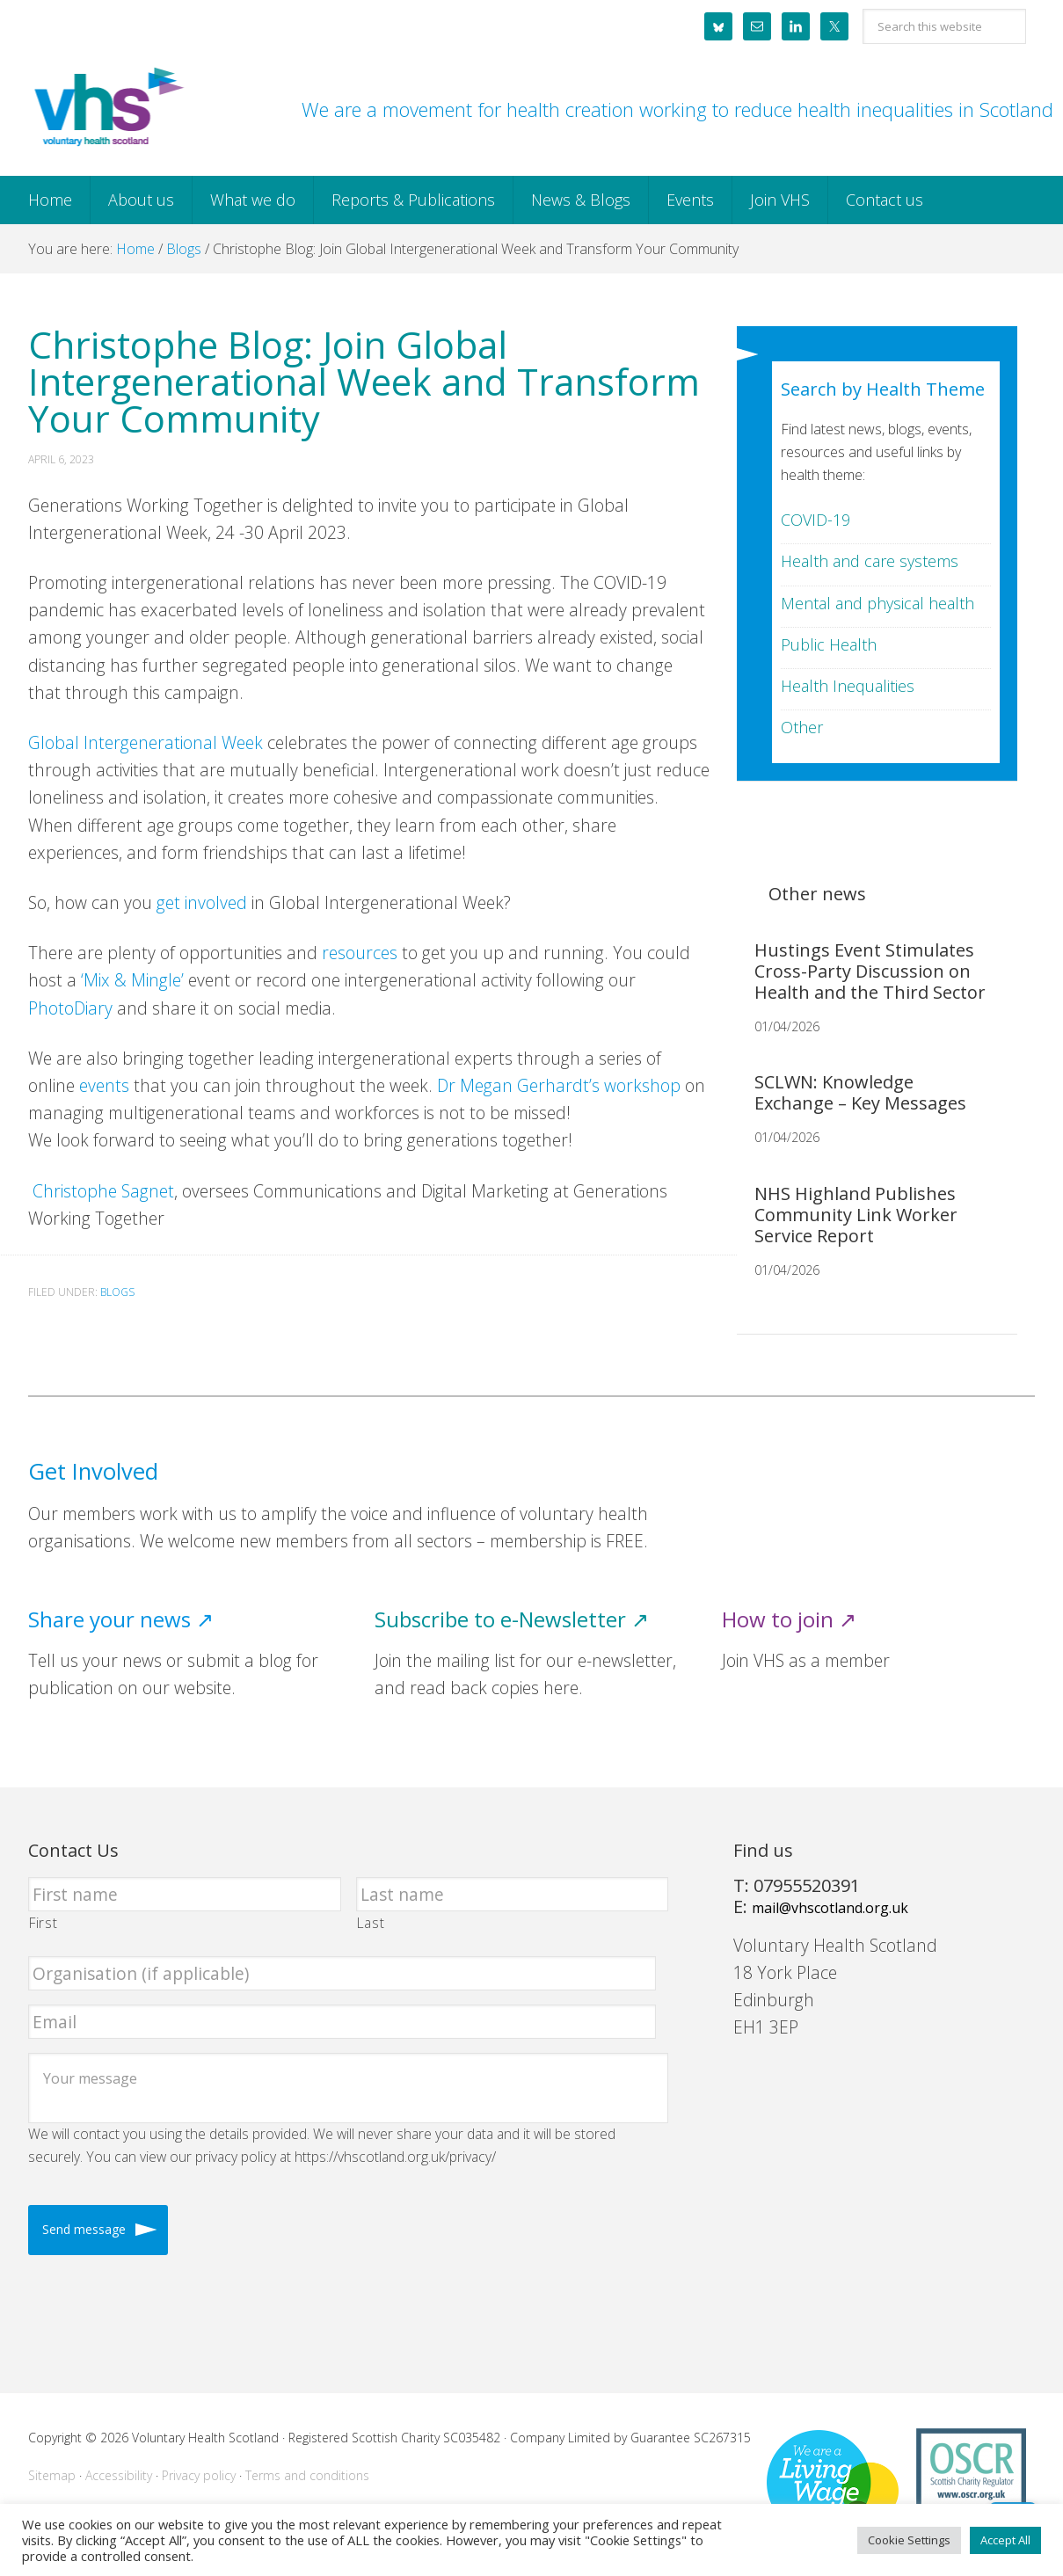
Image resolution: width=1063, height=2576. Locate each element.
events (104, 1085)
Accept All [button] (1005, 2540)
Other (802, 727)
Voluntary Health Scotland (107, 108)
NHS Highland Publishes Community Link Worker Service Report (855, 1215)
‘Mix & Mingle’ (132, 980)
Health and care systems (869, 560)
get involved (202, 902)
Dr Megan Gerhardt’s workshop (559, 1085)
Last (371, 1922)
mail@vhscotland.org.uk (830, 1907)
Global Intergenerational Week (145, 742)
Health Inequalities (847, 685)
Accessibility (118, 2475)
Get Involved (93, 1471)
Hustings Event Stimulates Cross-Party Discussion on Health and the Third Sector (870, 971)
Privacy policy (199, 2475)
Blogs (117, 1291)
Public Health (829, 644)
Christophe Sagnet (101, 1191)
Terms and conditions (307, 2475)
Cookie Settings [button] (909, 2540)
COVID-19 (815, 519)
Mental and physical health (877, 603)
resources (359, 952)
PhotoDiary (70, 1008)
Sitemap (52, 2475)
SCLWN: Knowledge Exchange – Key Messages (860, 1092)
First (43, 1922)
